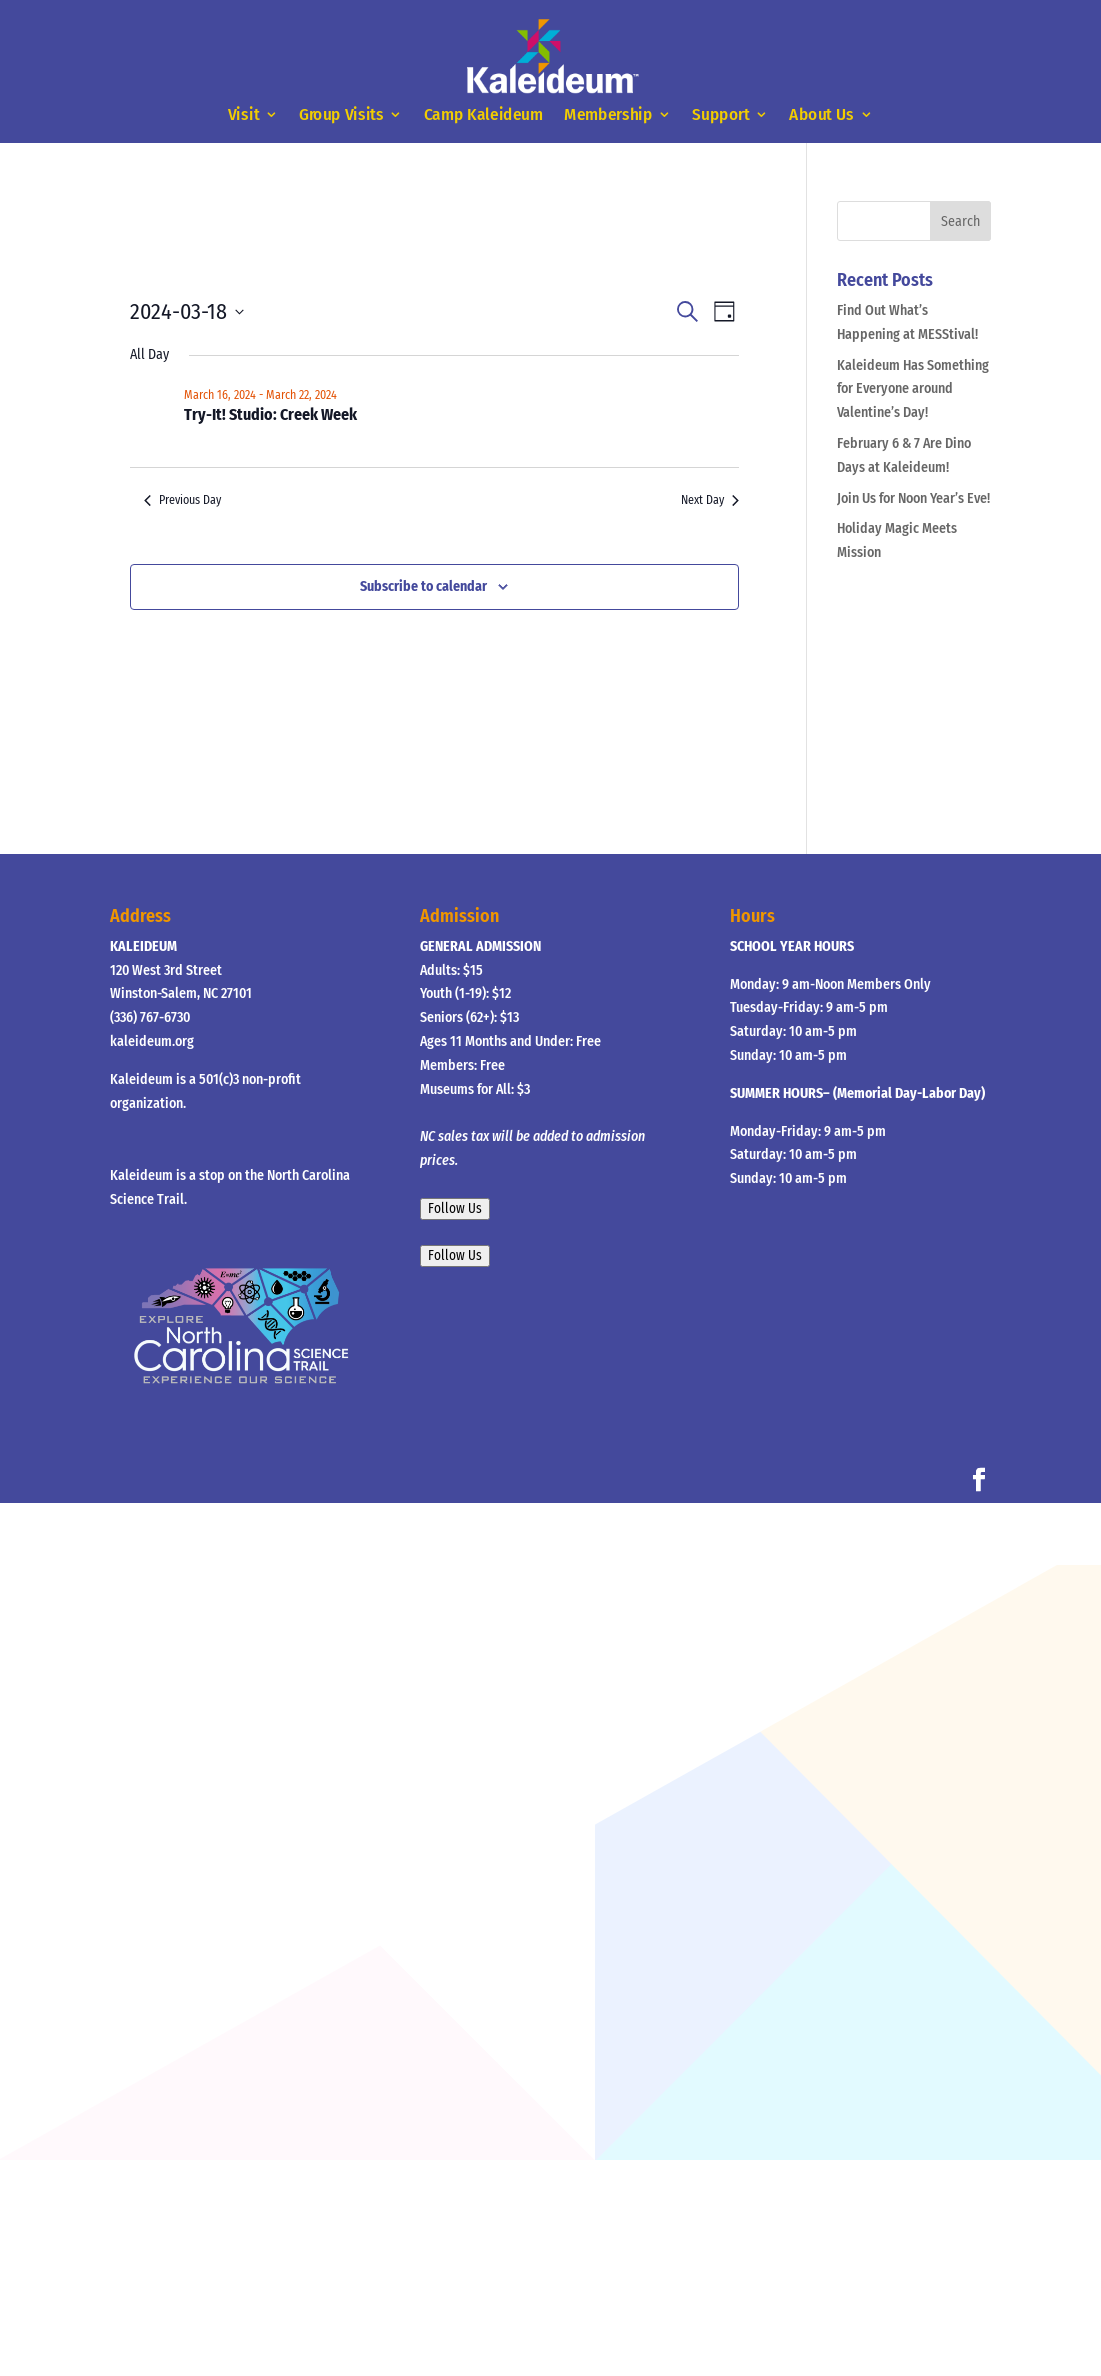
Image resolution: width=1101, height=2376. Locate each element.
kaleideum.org (152, 1041)
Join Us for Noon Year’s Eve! (913, 498)
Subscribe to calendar (423, 586)
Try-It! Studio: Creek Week (270, 414)
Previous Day (182, 500)
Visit (243, 115)
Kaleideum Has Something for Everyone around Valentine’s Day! (913, 389)
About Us (821, 115)
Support (721, 115)
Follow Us (455, 1209)
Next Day (710, 500)
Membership (608, 115)
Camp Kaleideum (484, 115)
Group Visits (341, 115)
